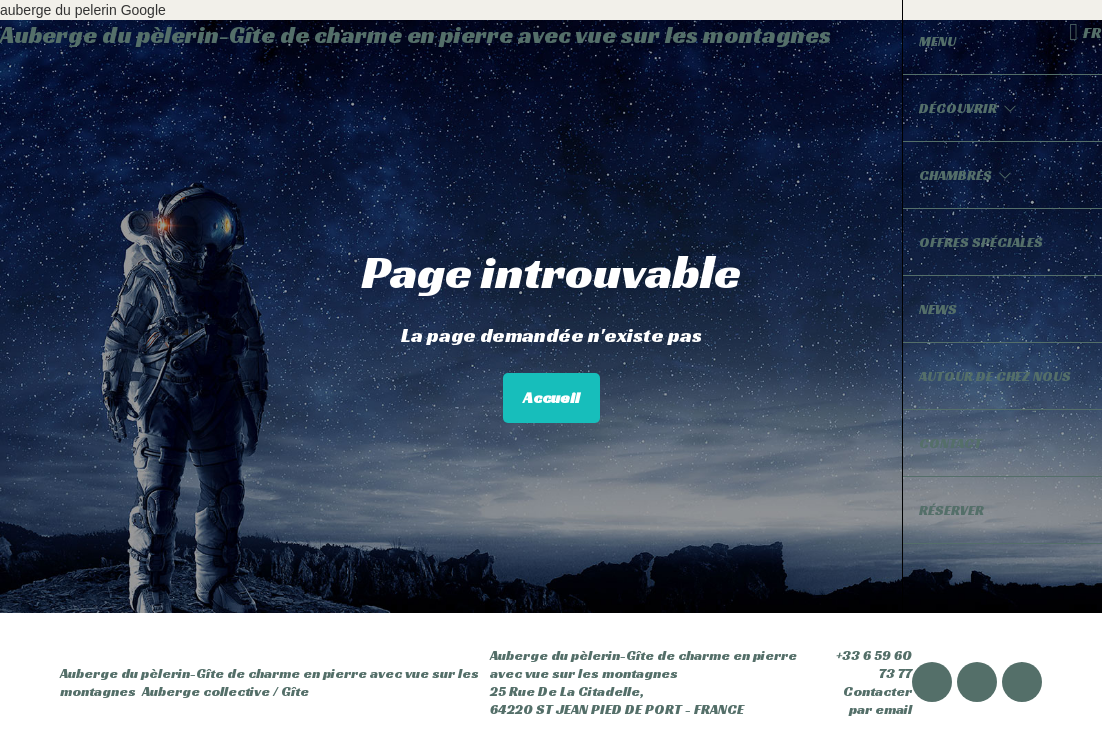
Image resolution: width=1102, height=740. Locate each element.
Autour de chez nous (995, 376)
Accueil (551, 397)
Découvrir (968, 108)
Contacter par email (861, 700)
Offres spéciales (981, 242)
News (938, 309)
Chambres (965, 175)
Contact (950, 443)
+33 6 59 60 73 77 (861, 664)
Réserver (951, 510)
